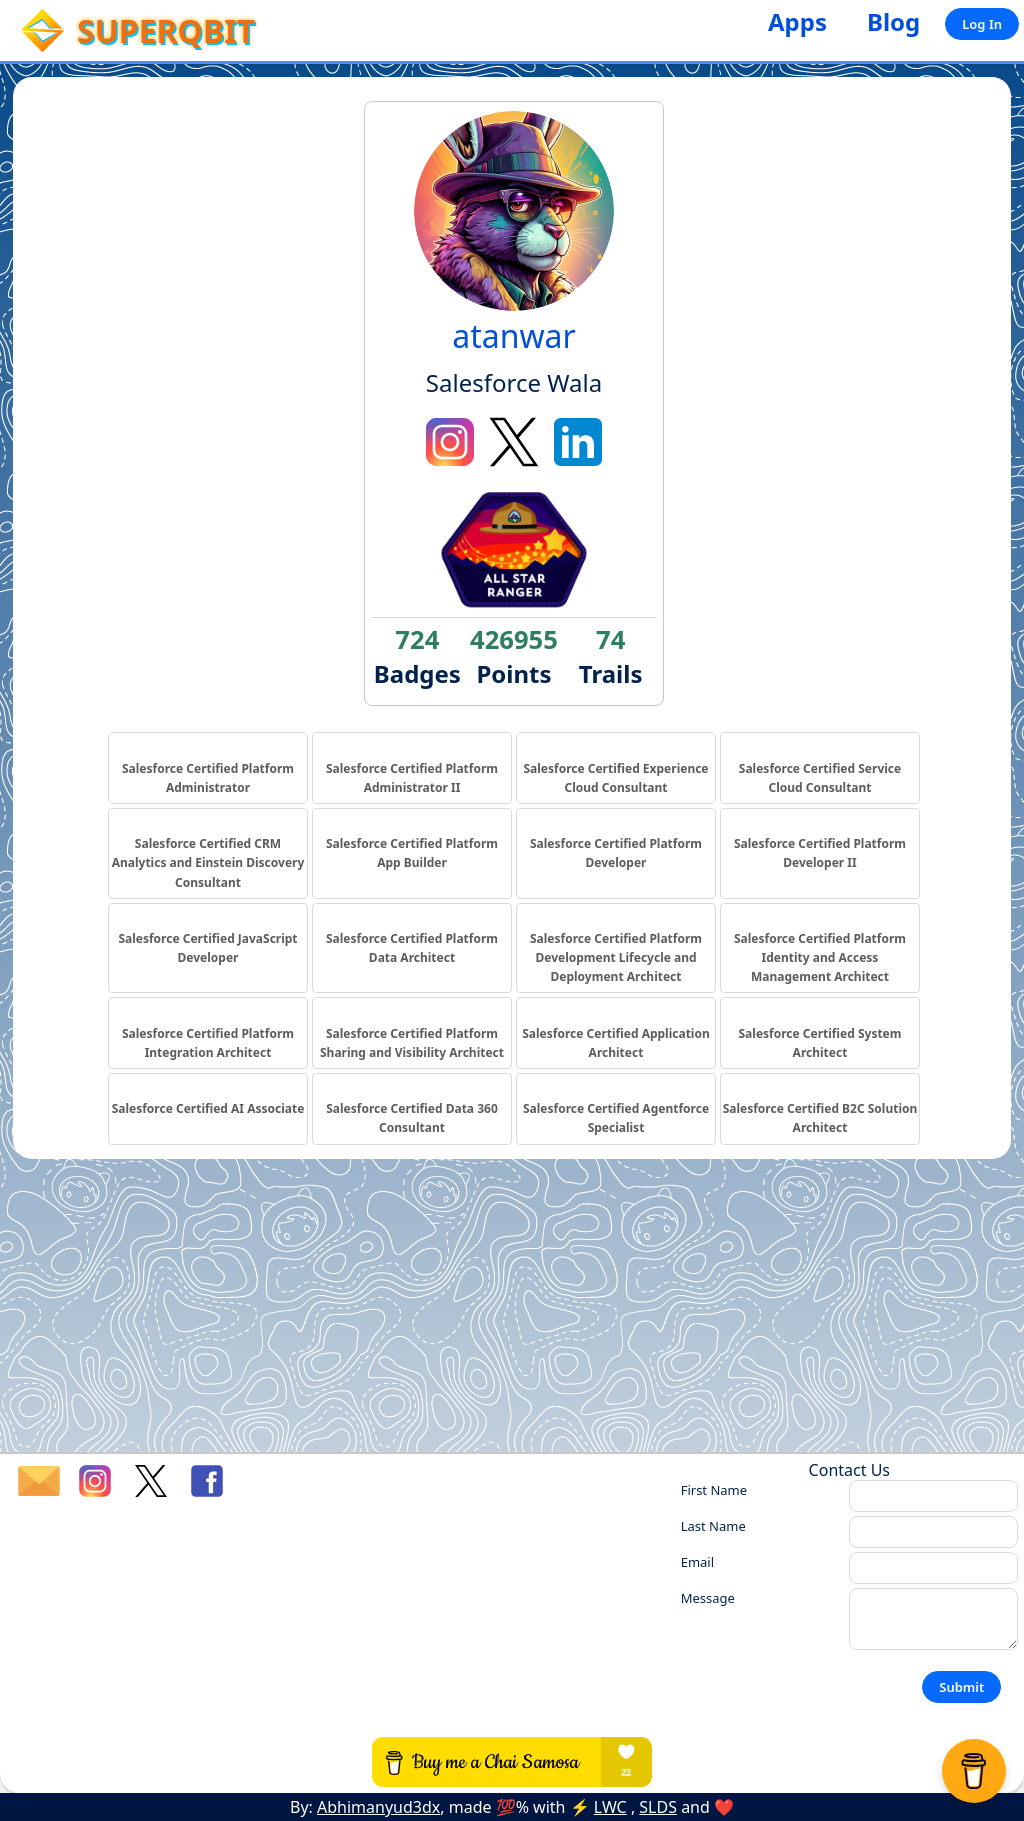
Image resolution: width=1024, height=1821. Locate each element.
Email (697, 1562)
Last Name (713, 1526)
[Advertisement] (512, 1312)
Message (708, 1598)
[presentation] (833, 1698)
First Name (714, 1490)
